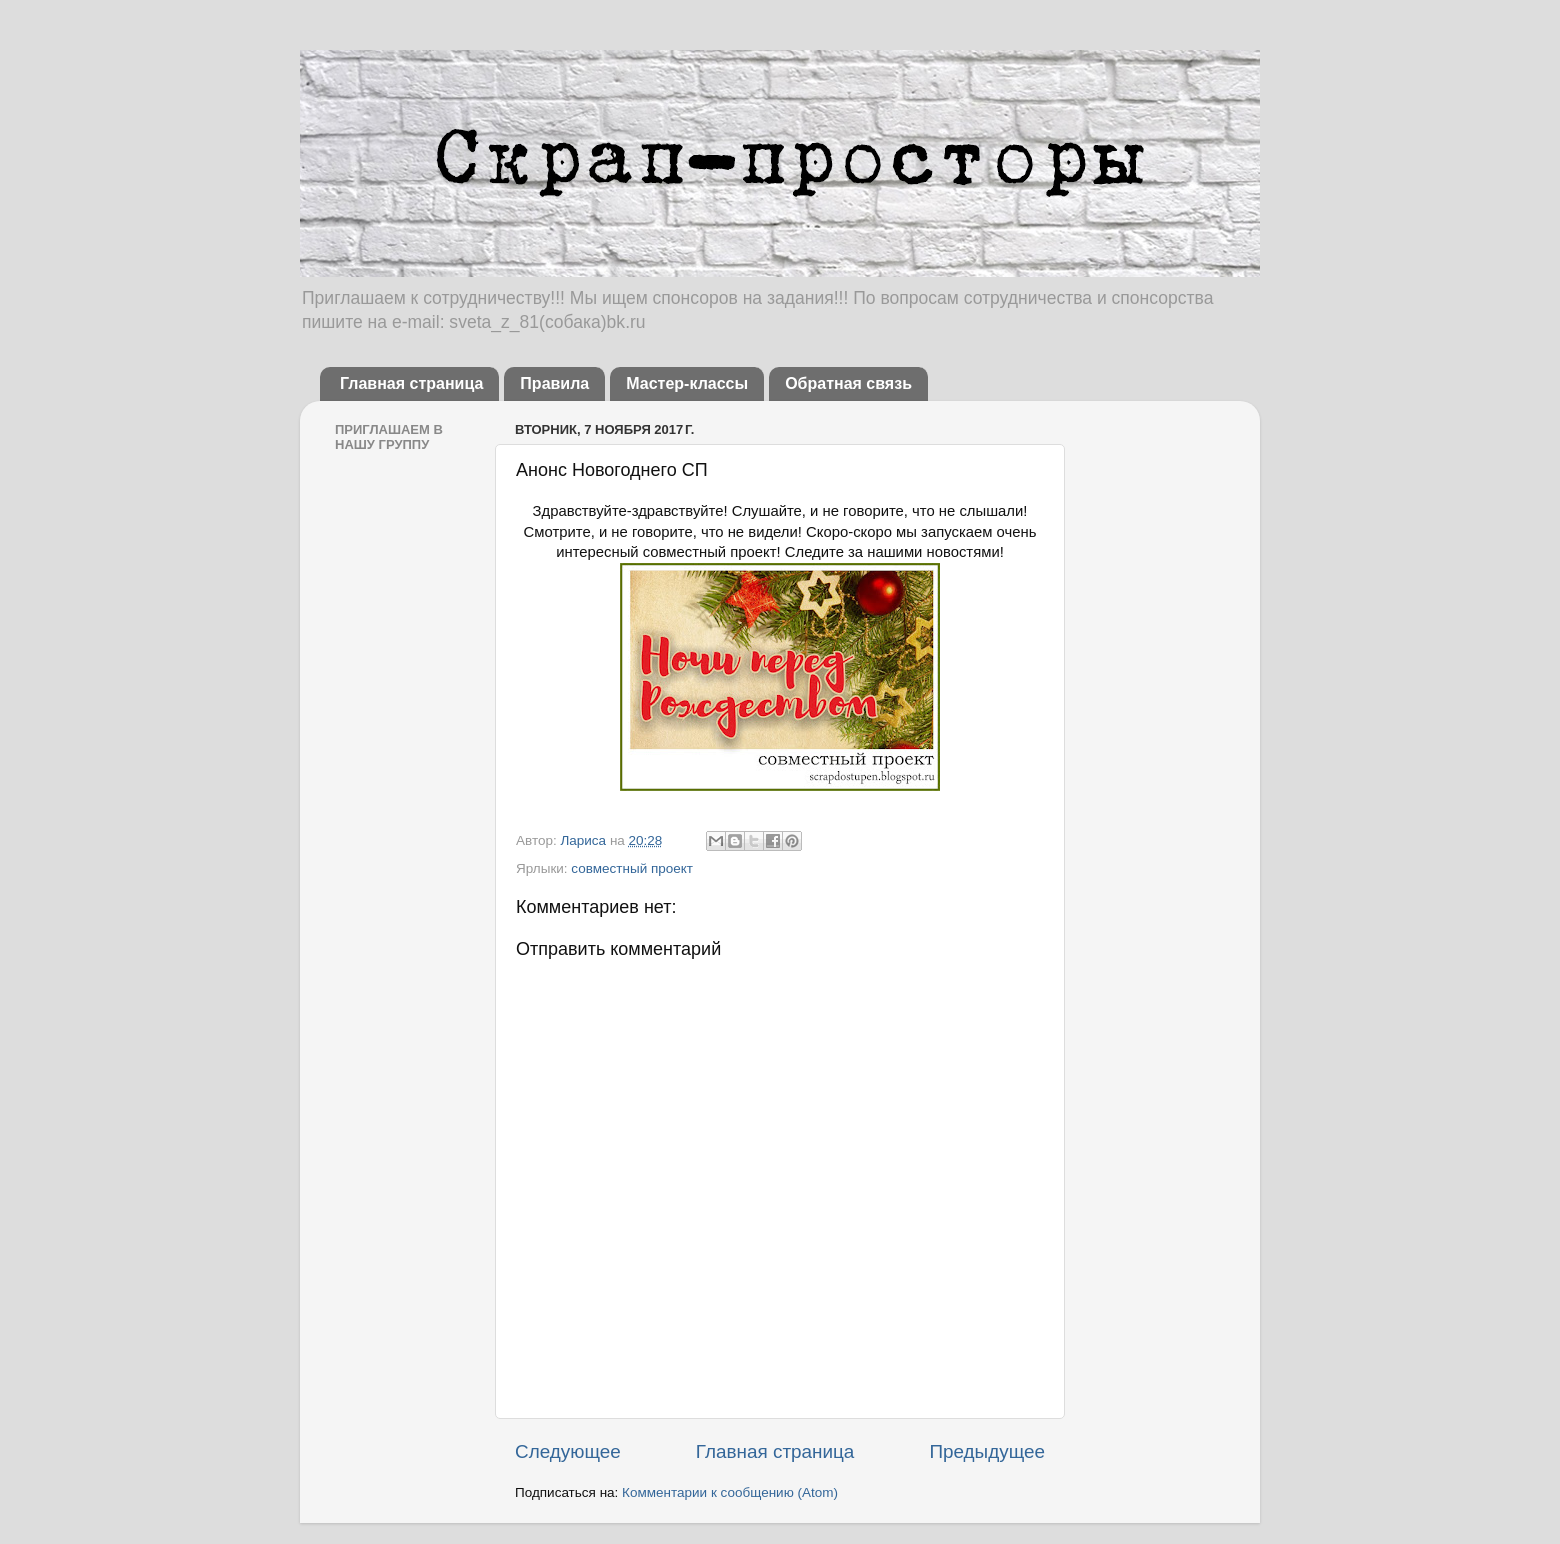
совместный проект (632, 868)
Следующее (568, 1451)
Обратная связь (848, 383)
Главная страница (411, 383)
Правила (554, 383)
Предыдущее (987, 1451)
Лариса (584, 840)
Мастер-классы (687, 383)
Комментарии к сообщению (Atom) (730, 1492)
